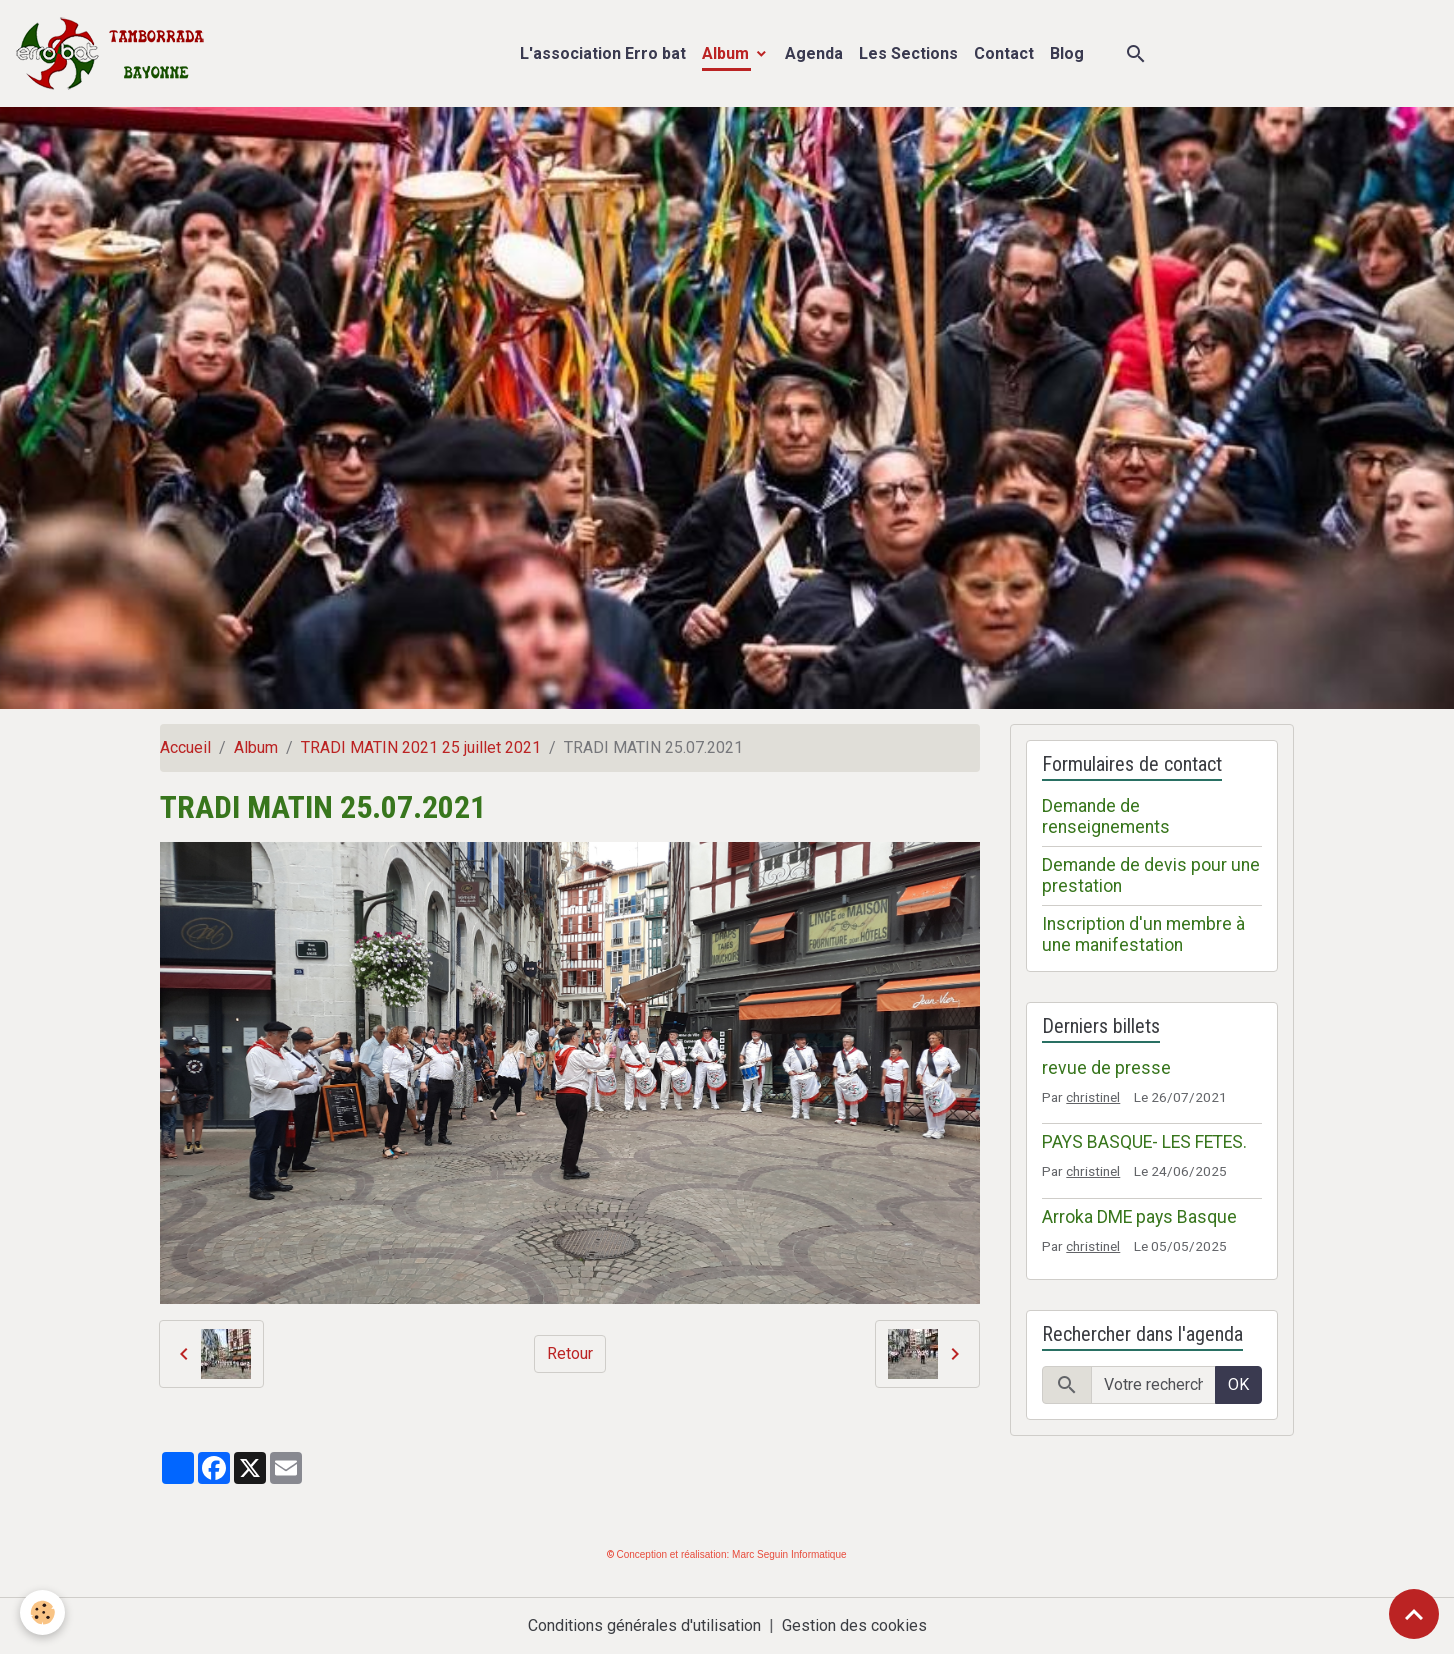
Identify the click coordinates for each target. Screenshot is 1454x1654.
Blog (1067, 53)
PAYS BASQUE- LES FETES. (1144, 1142)
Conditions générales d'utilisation (644, 1625)
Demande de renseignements (1106, 816)
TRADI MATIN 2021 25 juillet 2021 (421, 747)
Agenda (814, 53)
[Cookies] (42, 1612)
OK (1238, 1384)
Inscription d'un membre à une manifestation (1143, 934)
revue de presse (1106, 1068)
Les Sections (908, 53)
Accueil (185, 747)
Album (727, 53)
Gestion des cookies (854, 1625)
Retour (570, 1353)
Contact (1004, 53)
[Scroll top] (1414, 1614)
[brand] (114, 53)
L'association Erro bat (603, 53)
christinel (1093, 1097)
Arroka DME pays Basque (1139, 1217)
